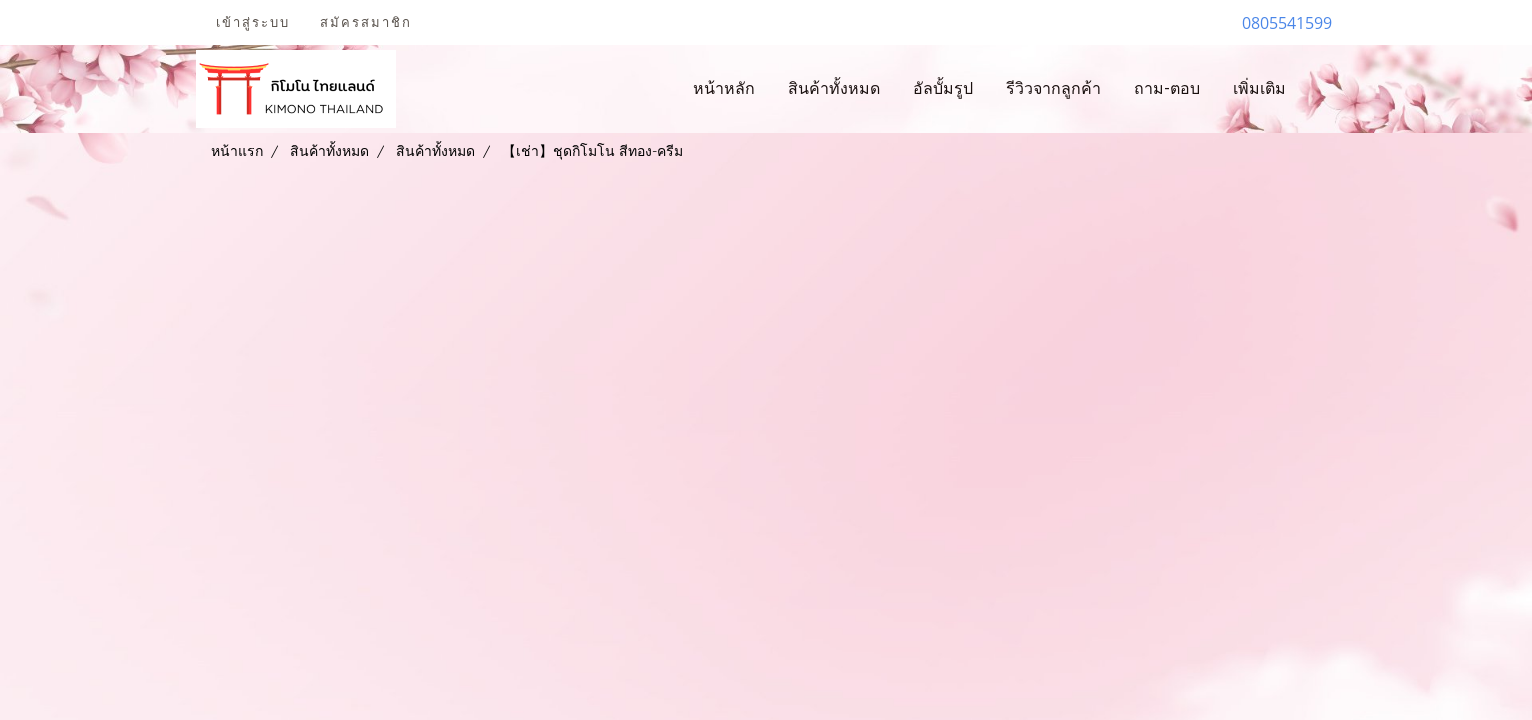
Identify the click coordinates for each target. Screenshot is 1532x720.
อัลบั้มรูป (943, 88)
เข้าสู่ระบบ (253, 22)
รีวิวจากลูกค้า (1053, 88)
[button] (1320, 89)
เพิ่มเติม (1259, 88)
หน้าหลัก (724, 88)
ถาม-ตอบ (1167, 88)
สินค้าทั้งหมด (834, 88)
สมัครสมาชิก (366, 22)
